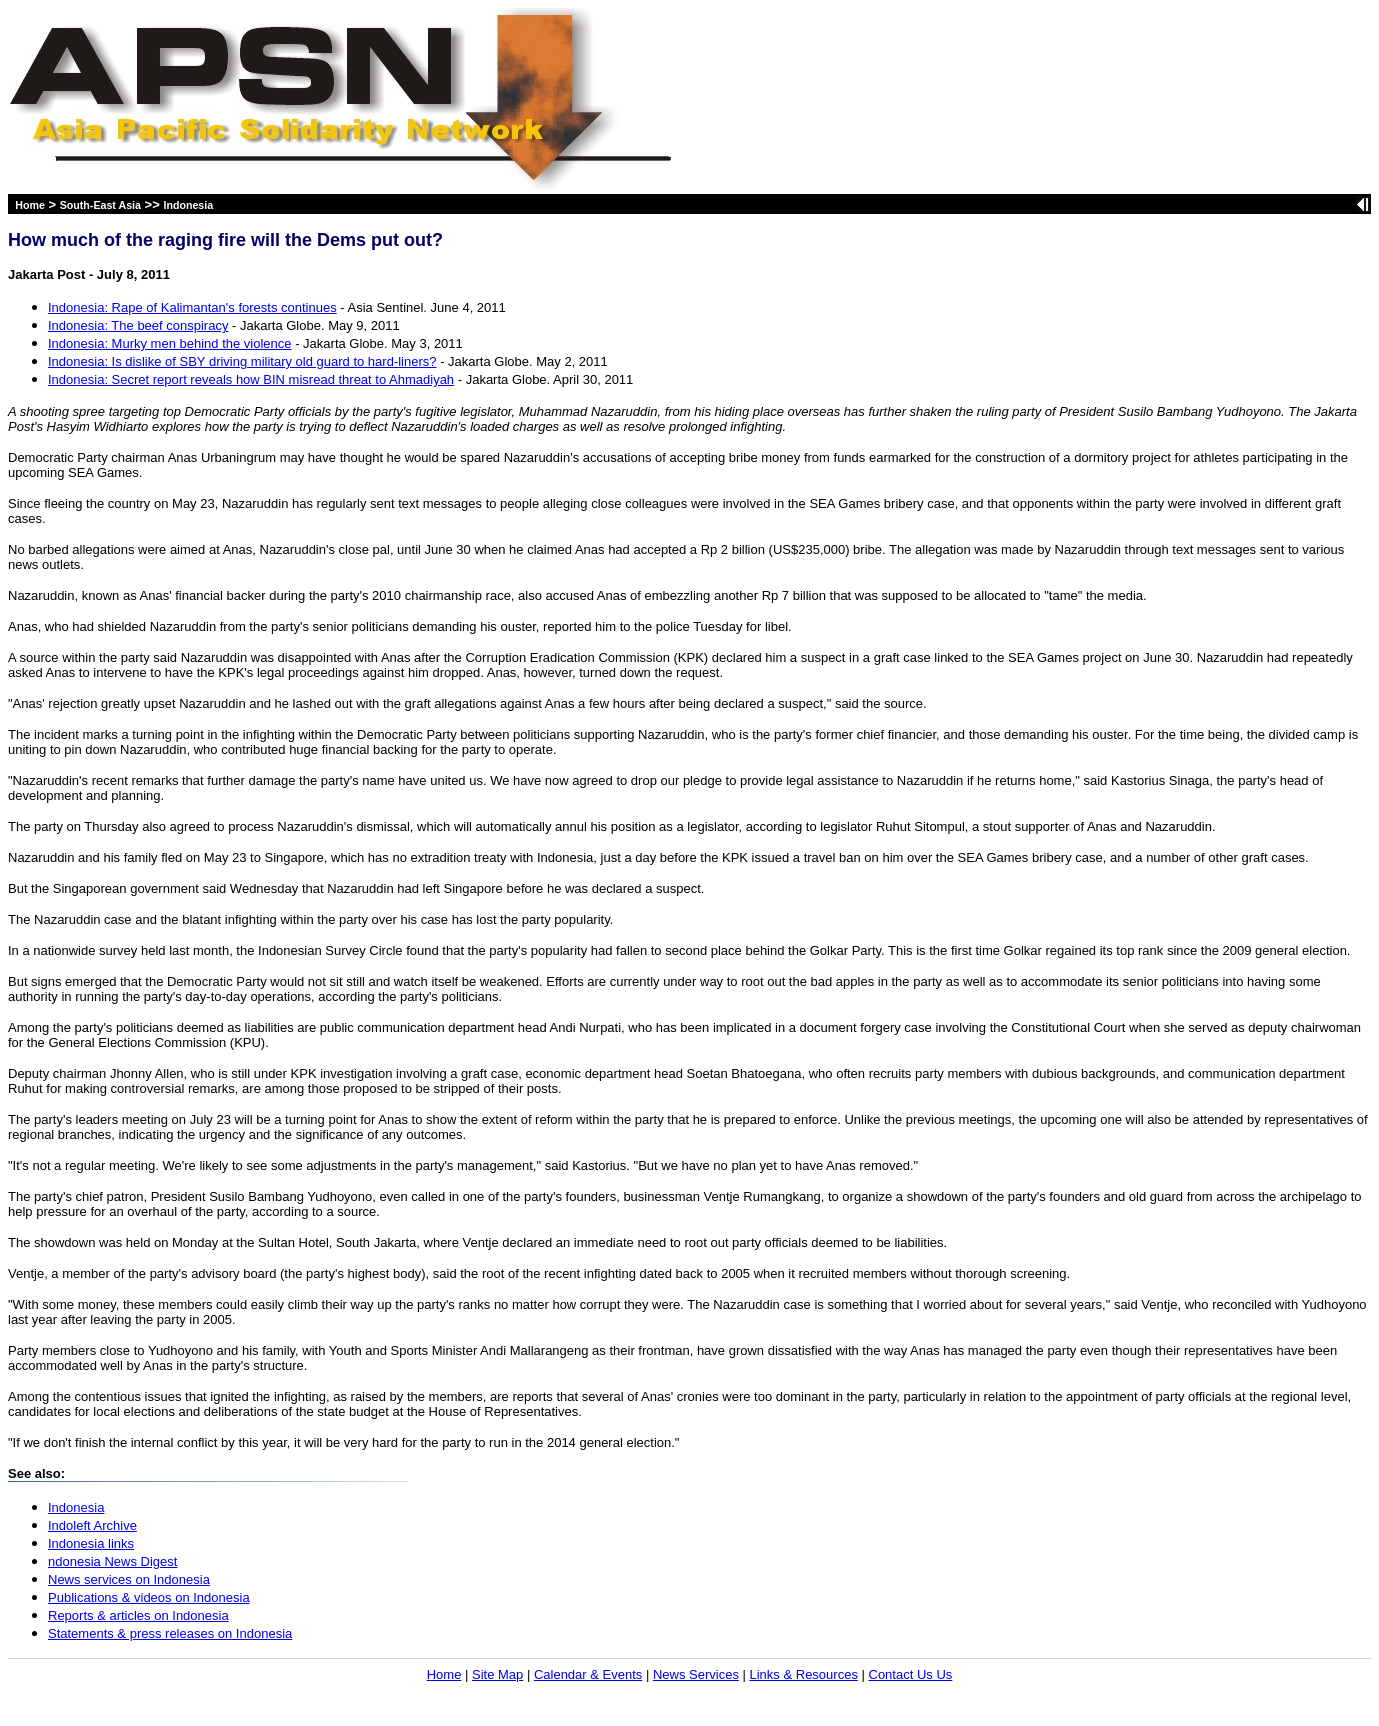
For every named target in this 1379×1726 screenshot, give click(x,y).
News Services (696, 1674)
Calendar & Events (588, 1674)
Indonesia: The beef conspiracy (138, 325)
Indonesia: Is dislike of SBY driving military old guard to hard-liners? (242, 361)
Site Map (497, 1674)
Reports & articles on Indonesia (138, 1615)
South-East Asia (100, 205)
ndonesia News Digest (112, 1561)
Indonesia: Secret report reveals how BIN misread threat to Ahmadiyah (251, 379)
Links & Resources (804, 1674)
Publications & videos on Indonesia (149, 1597)
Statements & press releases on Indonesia (170, 1633)
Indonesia (188, 205)
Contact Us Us (911, 1674)
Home (30, 205)
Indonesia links (91, 1543)
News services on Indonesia (129, 1579)
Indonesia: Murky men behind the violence (170, 343)
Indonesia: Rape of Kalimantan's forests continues (192, 307)
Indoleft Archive (92, 1525)
